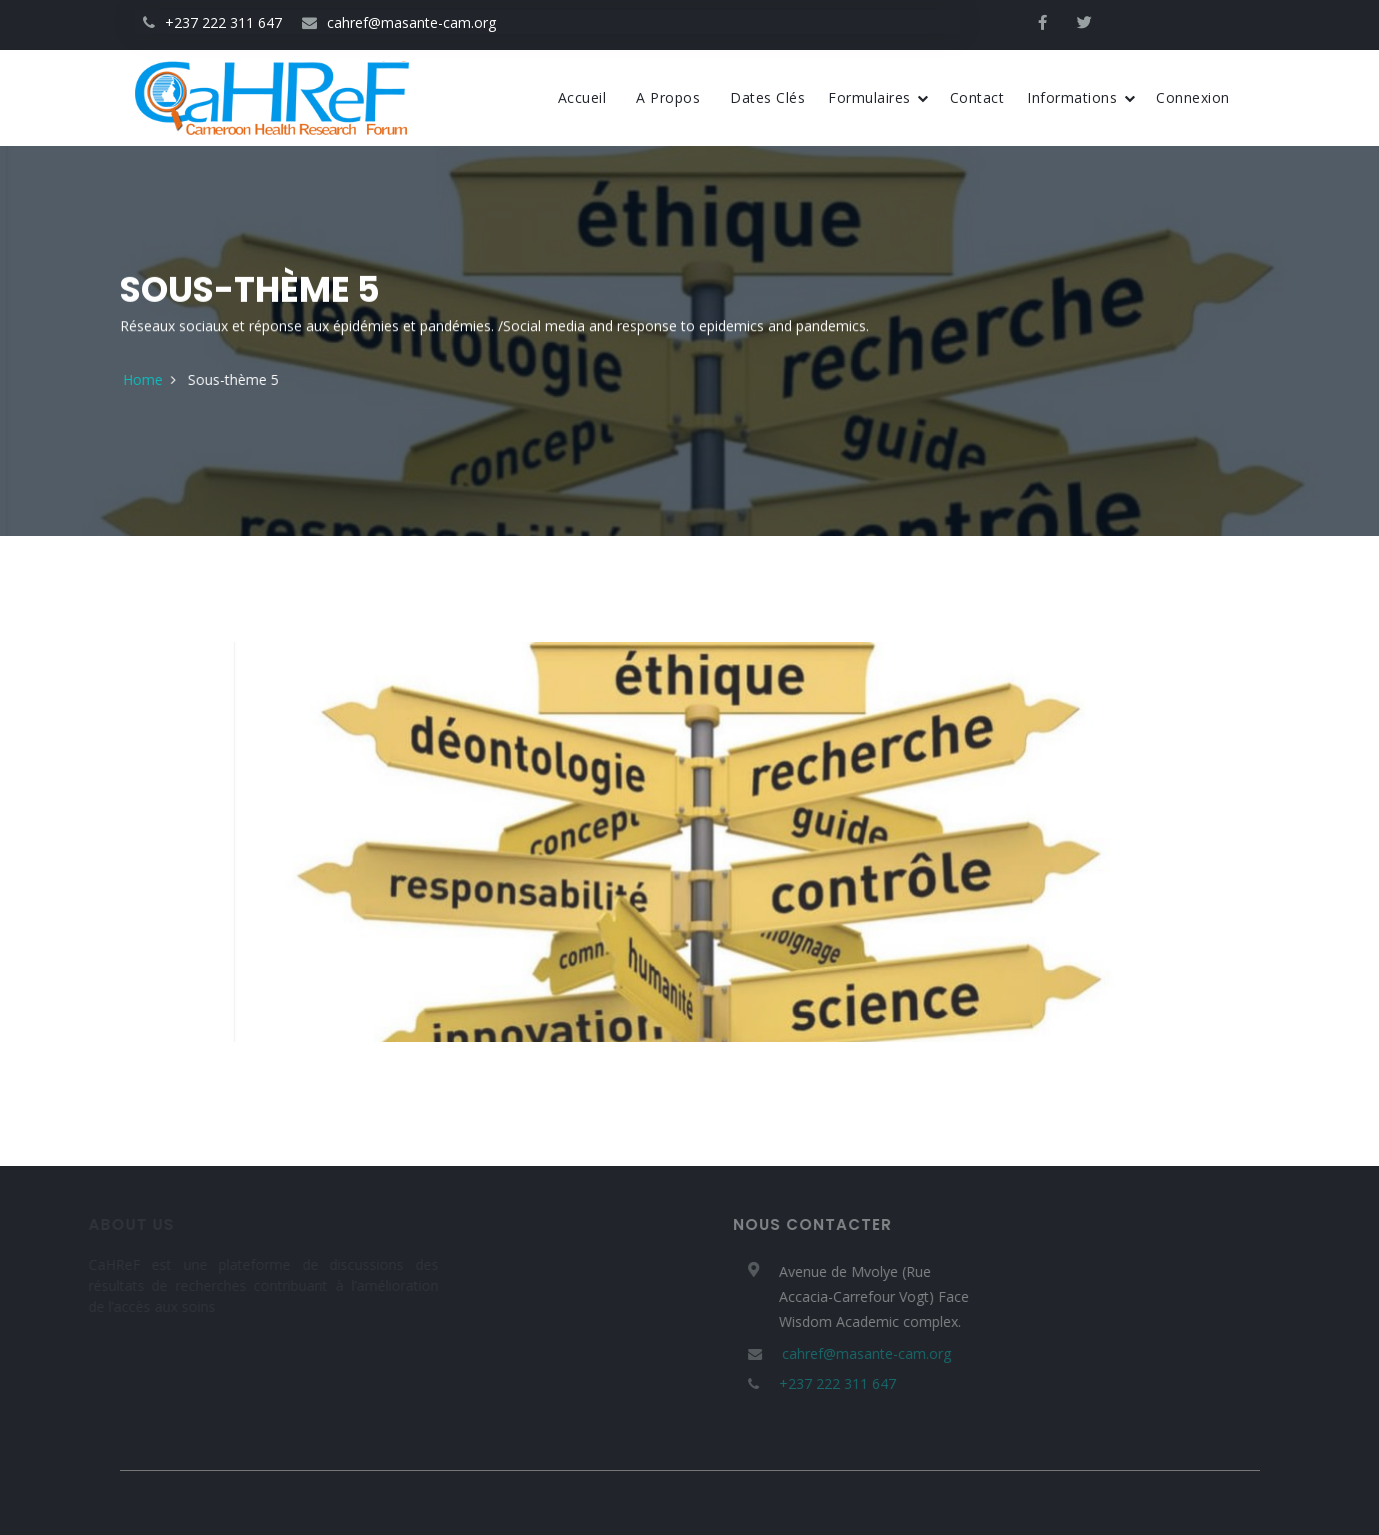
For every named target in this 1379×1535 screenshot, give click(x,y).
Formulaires (878, 97)
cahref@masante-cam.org (399, 22)
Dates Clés (767, 97)
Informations (1081, 97)
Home (188, 379)
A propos (668, 97)
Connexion (1193, 97)
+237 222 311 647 (212, 22)
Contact (977, 97)
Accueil (582, 97)
